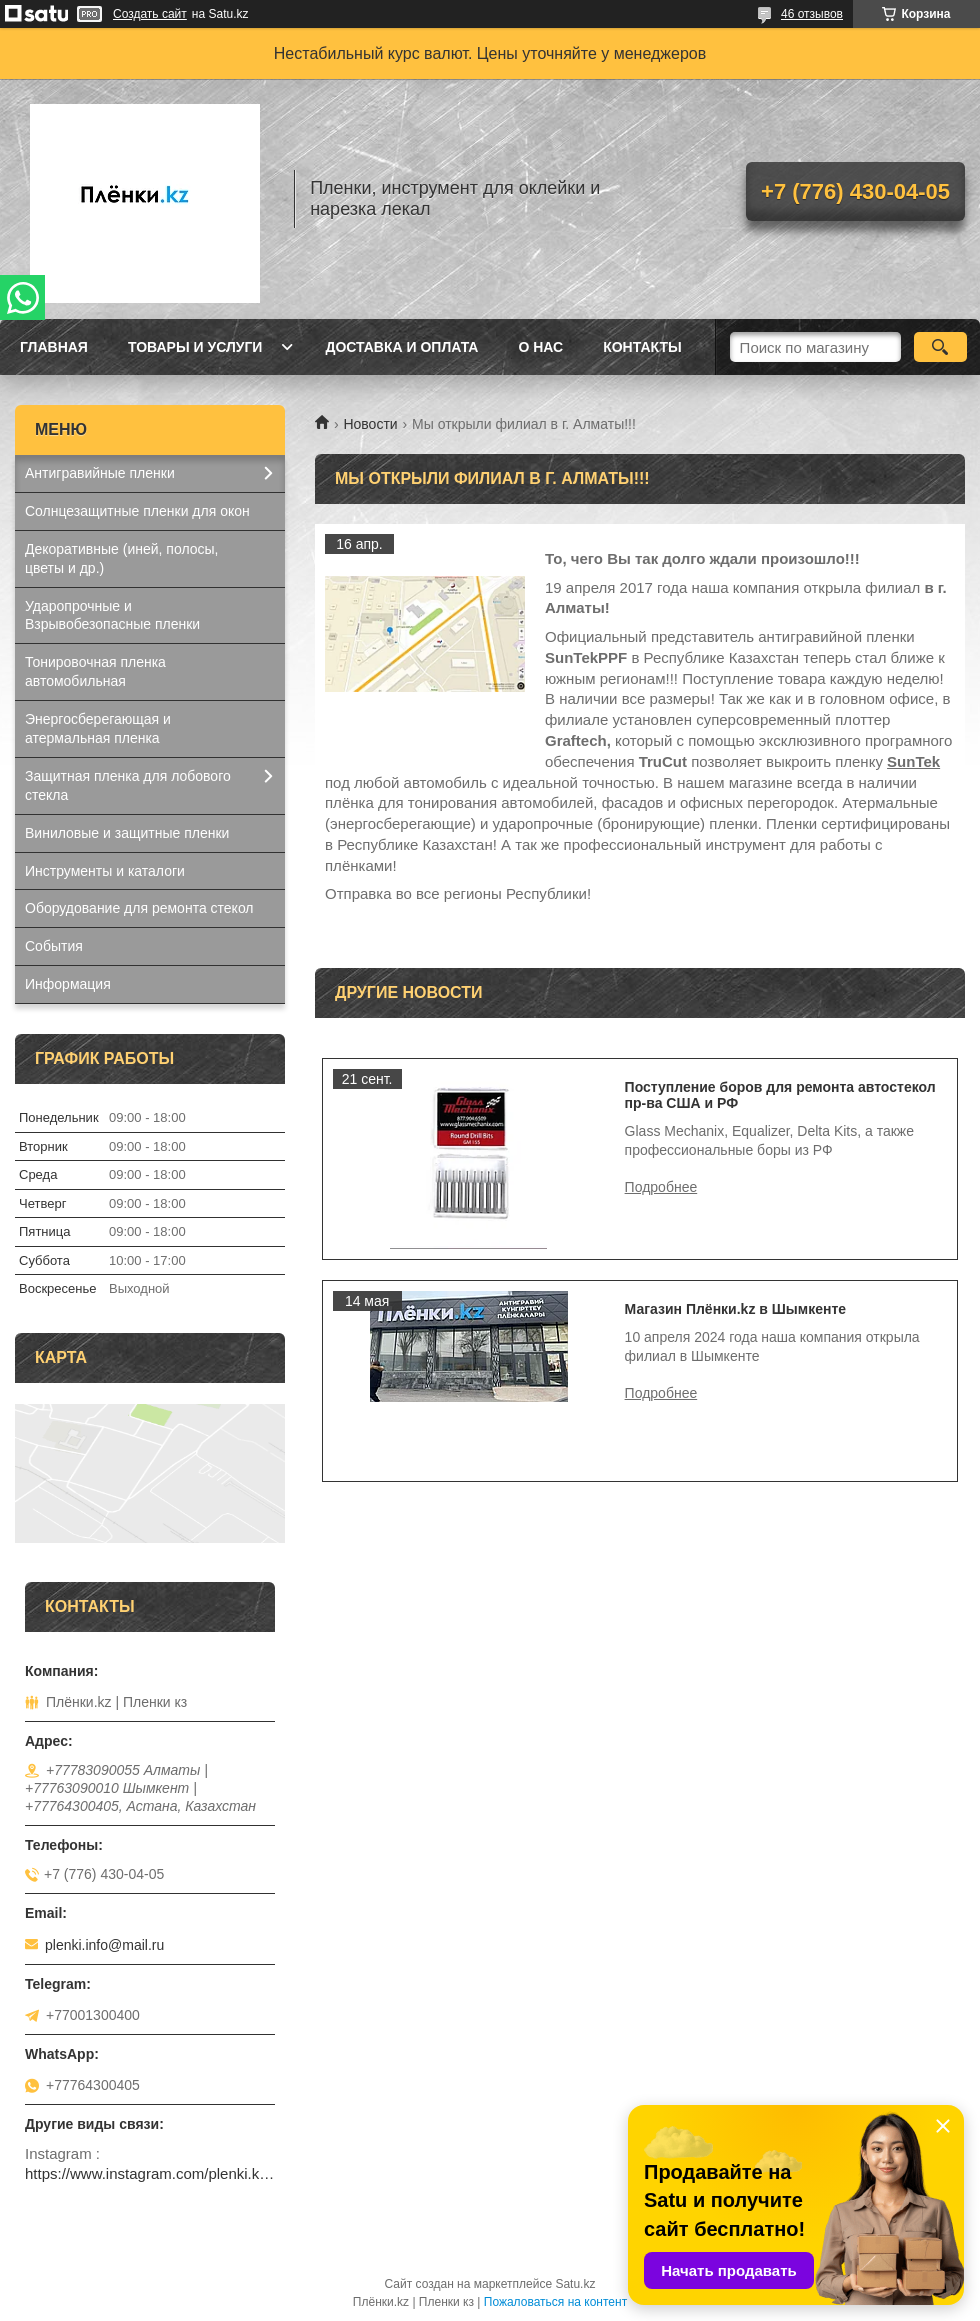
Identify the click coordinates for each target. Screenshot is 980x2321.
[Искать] (940, 347)
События (54, 946)
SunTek (913, 761)
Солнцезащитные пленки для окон (137, 511)
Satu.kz (575, 2284)
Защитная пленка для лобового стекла (128, 785)
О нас (540, 347)
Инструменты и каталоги (105, 871)
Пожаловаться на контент (555, 2302)
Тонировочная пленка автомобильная (95, 671)
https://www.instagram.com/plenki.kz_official (150, 2173)
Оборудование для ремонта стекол (139, 908)
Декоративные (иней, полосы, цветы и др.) (121, 558)
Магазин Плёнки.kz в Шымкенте (735, 1309)
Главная (54, 347)
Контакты (642, 347)
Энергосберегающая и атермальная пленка (98, 728)
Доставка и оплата (401, 347)
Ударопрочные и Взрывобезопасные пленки (112, 615)
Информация (68, 984)
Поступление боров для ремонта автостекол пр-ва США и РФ (780, 1095)
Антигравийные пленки (100, 473)
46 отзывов (812, 14)
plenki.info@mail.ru (104, 1945)
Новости (370, 424)
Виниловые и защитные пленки (127, 833)
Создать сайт (150, 14)
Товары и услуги (195, 347)
